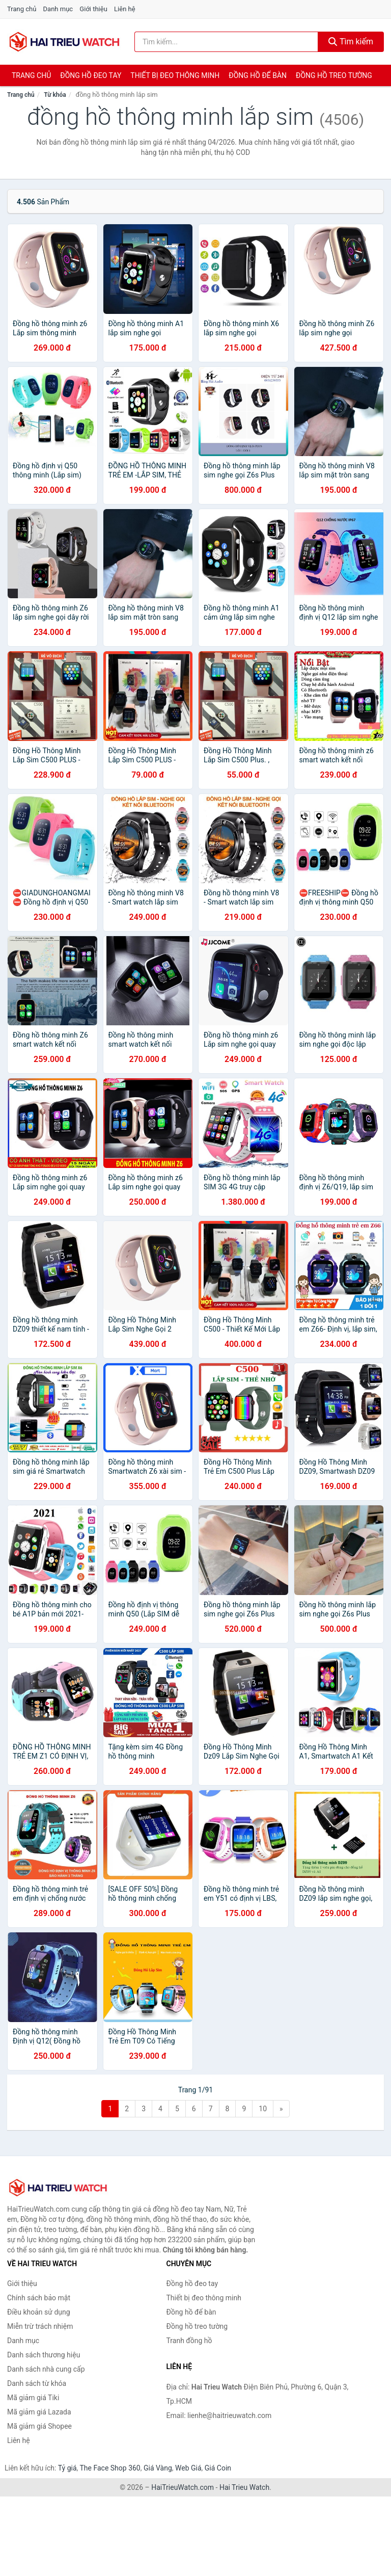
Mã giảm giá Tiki (33, 2398)
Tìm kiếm (350, 41)
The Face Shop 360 (109, 2468)
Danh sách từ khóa (36, 2383)
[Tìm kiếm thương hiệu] (226, 42)
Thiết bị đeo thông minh (174, 75)
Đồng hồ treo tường (334, 75)
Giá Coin (218, 2468)
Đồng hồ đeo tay (90, 75)
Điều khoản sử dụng (38, 2312)
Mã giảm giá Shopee (39, 2426)
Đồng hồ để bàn (258, 75)
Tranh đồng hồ (189, 2340)
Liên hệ (124, 9)
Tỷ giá (67, 2468)
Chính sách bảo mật (38, 2298)
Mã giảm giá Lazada (39, 2412)
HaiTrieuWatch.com (182, 2487)
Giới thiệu (93, 9)
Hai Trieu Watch (244, 2487)
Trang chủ (21, 9)
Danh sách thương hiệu (43, 2355)
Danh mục (58, 9)
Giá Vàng (158, 2468)
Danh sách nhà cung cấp (46, 2369)
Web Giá (188, 2468)
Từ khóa (55, 94)
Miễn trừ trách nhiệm (40, 2326)
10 (263, 2109)
